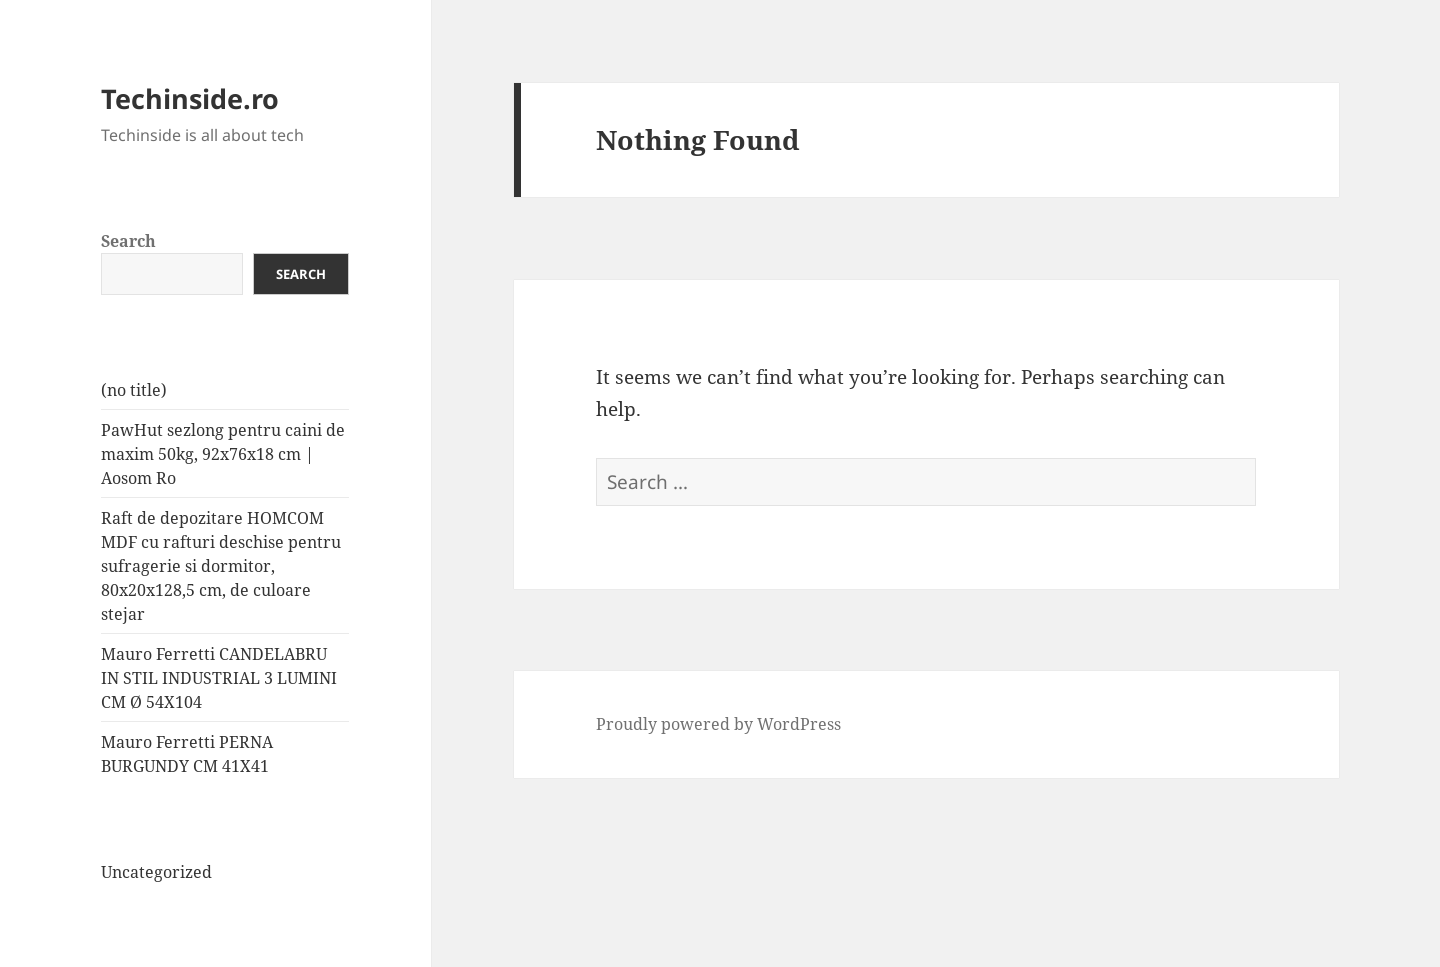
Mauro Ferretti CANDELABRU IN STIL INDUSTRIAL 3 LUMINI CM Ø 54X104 (219, 678)
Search (128, 241)
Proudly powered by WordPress (718, 724)
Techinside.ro (190, 98)
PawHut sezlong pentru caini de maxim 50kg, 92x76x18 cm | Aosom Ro (223, 454)
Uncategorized (156, 872)
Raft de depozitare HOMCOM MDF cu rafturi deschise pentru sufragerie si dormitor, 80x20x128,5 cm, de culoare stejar (221, 566)
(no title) (134, 390)
